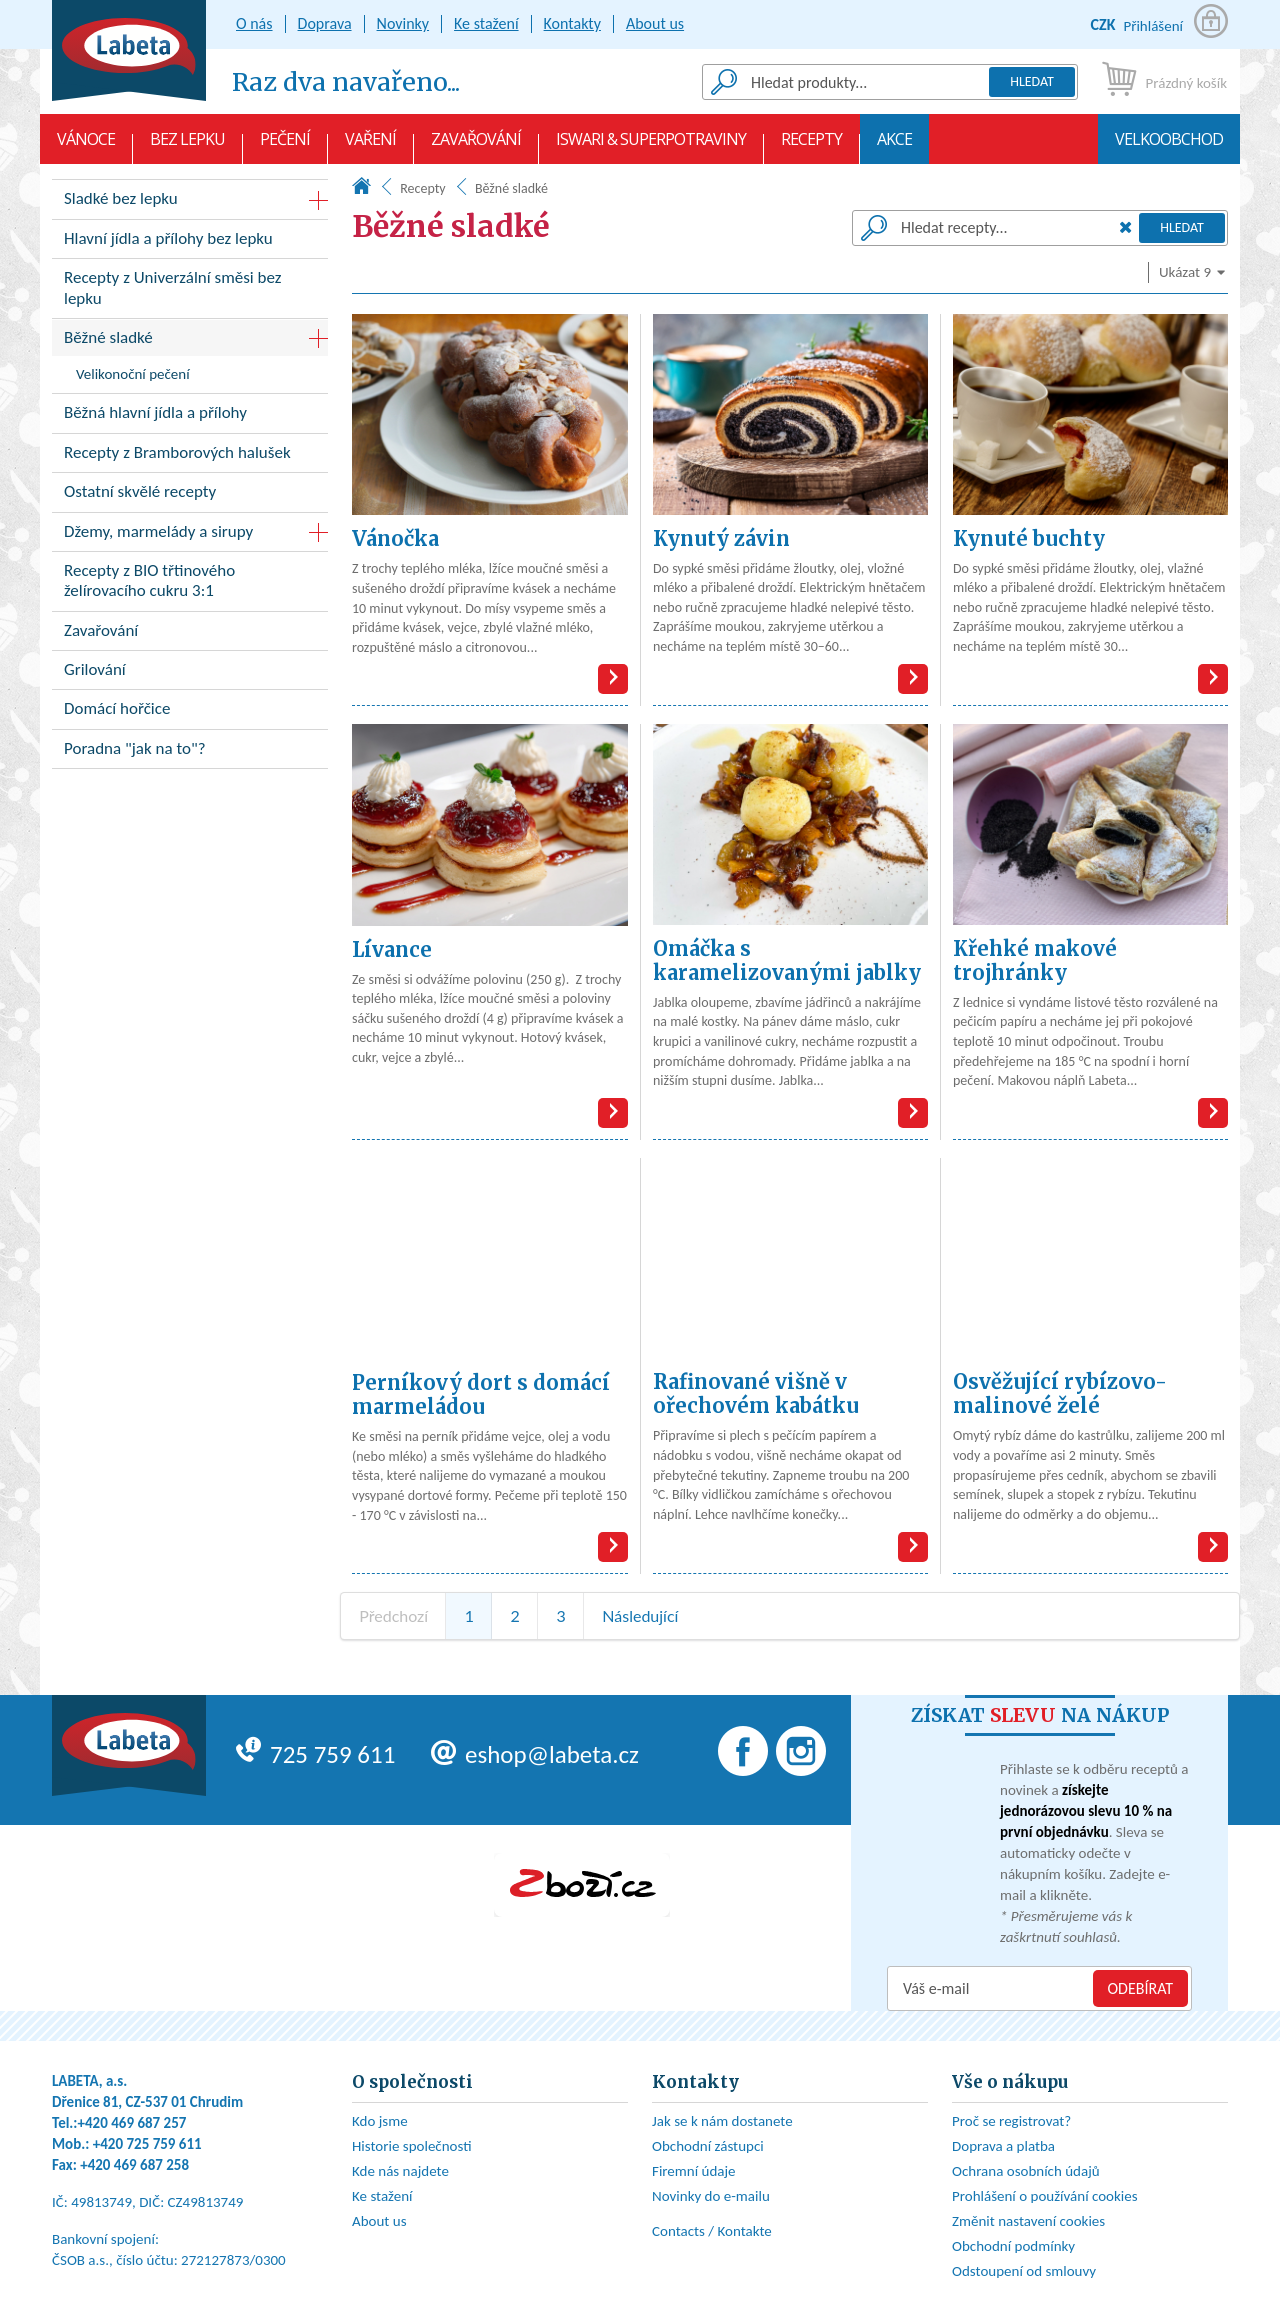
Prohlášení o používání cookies (1045, 2196)
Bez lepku (187, 146)
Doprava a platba (1003, 2146)
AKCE (894, 146)
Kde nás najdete (400, 2171)
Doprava (325, 23)
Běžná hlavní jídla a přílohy (190, 416)
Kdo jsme (380, 2121)
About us (655, 23)
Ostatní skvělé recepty (190, 495)
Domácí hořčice (190, 712)
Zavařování (476, 146)
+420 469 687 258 (134, 2165)
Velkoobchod (1169, 146)
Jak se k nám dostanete (722, 2121)
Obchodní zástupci (708, 2146)
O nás (254, 23)
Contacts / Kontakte (712, 2231)
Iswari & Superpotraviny (651, 146)
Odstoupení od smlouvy (1024, 2271)
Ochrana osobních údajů (1026, 2171)
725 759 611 (315, 1754)
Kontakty (572, 23)
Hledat (1032, 81)
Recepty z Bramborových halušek (190, 456)
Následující (640, 1615)
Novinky (403, 23)
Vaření (370, 146)
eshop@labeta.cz (535, 1754)
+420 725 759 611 (147, 2144)
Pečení (285, 146)
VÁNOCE (86, 146)
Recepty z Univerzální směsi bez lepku (190, 292)
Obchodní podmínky (1013, 2246)
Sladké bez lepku (121, 198)
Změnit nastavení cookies (1028, 2221)
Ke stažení (486, 23)
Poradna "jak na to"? (190, 752)
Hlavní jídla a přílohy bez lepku (190, 242)
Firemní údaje (694, 2171)
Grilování (190, 673)
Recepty (811, 146)
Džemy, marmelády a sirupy (158, 531)
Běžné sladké (108, 337)
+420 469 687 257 (132, 2123)
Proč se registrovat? (1011, 2121)
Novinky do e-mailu (711, 2196)
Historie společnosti (412, 2146)
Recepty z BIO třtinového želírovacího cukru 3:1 (190, 585)
